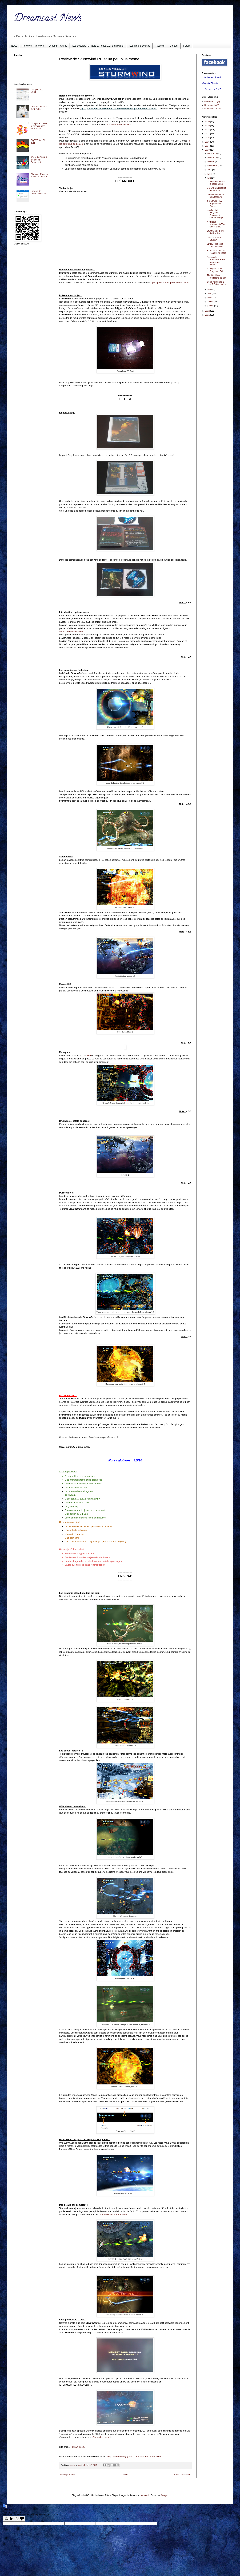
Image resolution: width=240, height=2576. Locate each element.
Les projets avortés (139, 45)
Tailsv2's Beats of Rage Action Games (215, 203)
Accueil (125, 2474)
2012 (207, 311)
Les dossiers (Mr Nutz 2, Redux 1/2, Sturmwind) (98, 45)
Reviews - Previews (33, 45)
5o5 (89, 1055)
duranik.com (78, 2447)
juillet (210, 174)
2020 (207, 121)
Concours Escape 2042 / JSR (39, 107)
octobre (211, 161)
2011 (207, 315)
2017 (207, 133)
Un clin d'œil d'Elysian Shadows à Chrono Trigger (215, 214)
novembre (212, 157)
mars (210, 297)
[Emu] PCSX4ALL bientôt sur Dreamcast (39, 160)
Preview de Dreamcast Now (38, 192)
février (210, 301)
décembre (212, 153)
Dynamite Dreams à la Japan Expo (216, 182)
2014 (207, 146)
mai (209, 289)
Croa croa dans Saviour (214, 238)
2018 (207, 129)
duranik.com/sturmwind (71, 631)
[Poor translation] (19, 2519)
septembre (212, 165)
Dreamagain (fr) (211, 105)
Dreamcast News (48, 19)
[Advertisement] (28, 69)
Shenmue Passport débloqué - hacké (40, 175)
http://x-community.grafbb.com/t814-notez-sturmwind (134, 2456)
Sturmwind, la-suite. (103, 2437)
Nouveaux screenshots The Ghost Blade (216, 224)
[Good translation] (8, 2519)
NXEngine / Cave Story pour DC (215, 269)
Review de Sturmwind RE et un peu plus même (216, 261)
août (209, 169)
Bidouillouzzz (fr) (212, 101)
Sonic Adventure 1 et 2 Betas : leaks (216, 283)
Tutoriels (160, 45)
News (14, 45)
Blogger (164, 2495)
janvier (210, 305)
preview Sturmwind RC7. (119, 124)
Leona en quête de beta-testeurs (215, 195)
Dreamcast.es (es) (212, 108)
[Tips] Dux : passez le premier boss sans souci (40, 126)
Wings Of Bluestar (210, 83)
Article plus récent (68, 2474)
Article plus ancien (182, 2474)
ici (110, 628)
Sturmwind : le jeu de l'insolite (215, 232)
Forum (186, 45)
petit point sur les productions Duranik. (171, 282)
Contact (174, 45)
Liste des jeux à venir (211, 77)
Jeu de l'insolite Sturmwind (113, 2214)
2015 (207, 142)
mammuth (144, 2495)
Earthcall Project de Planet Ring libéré (216, 251)
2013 (207, 150)
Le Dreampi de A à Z (211, 89)
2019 (207, 125)
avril (209, 293)
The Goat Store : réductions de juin (216, 276)
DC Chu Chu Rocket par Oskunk (216, 189)
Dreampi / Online (58, 45)
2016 (207, 137)
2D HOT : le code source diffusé (215, 245)
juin (209, 178)
